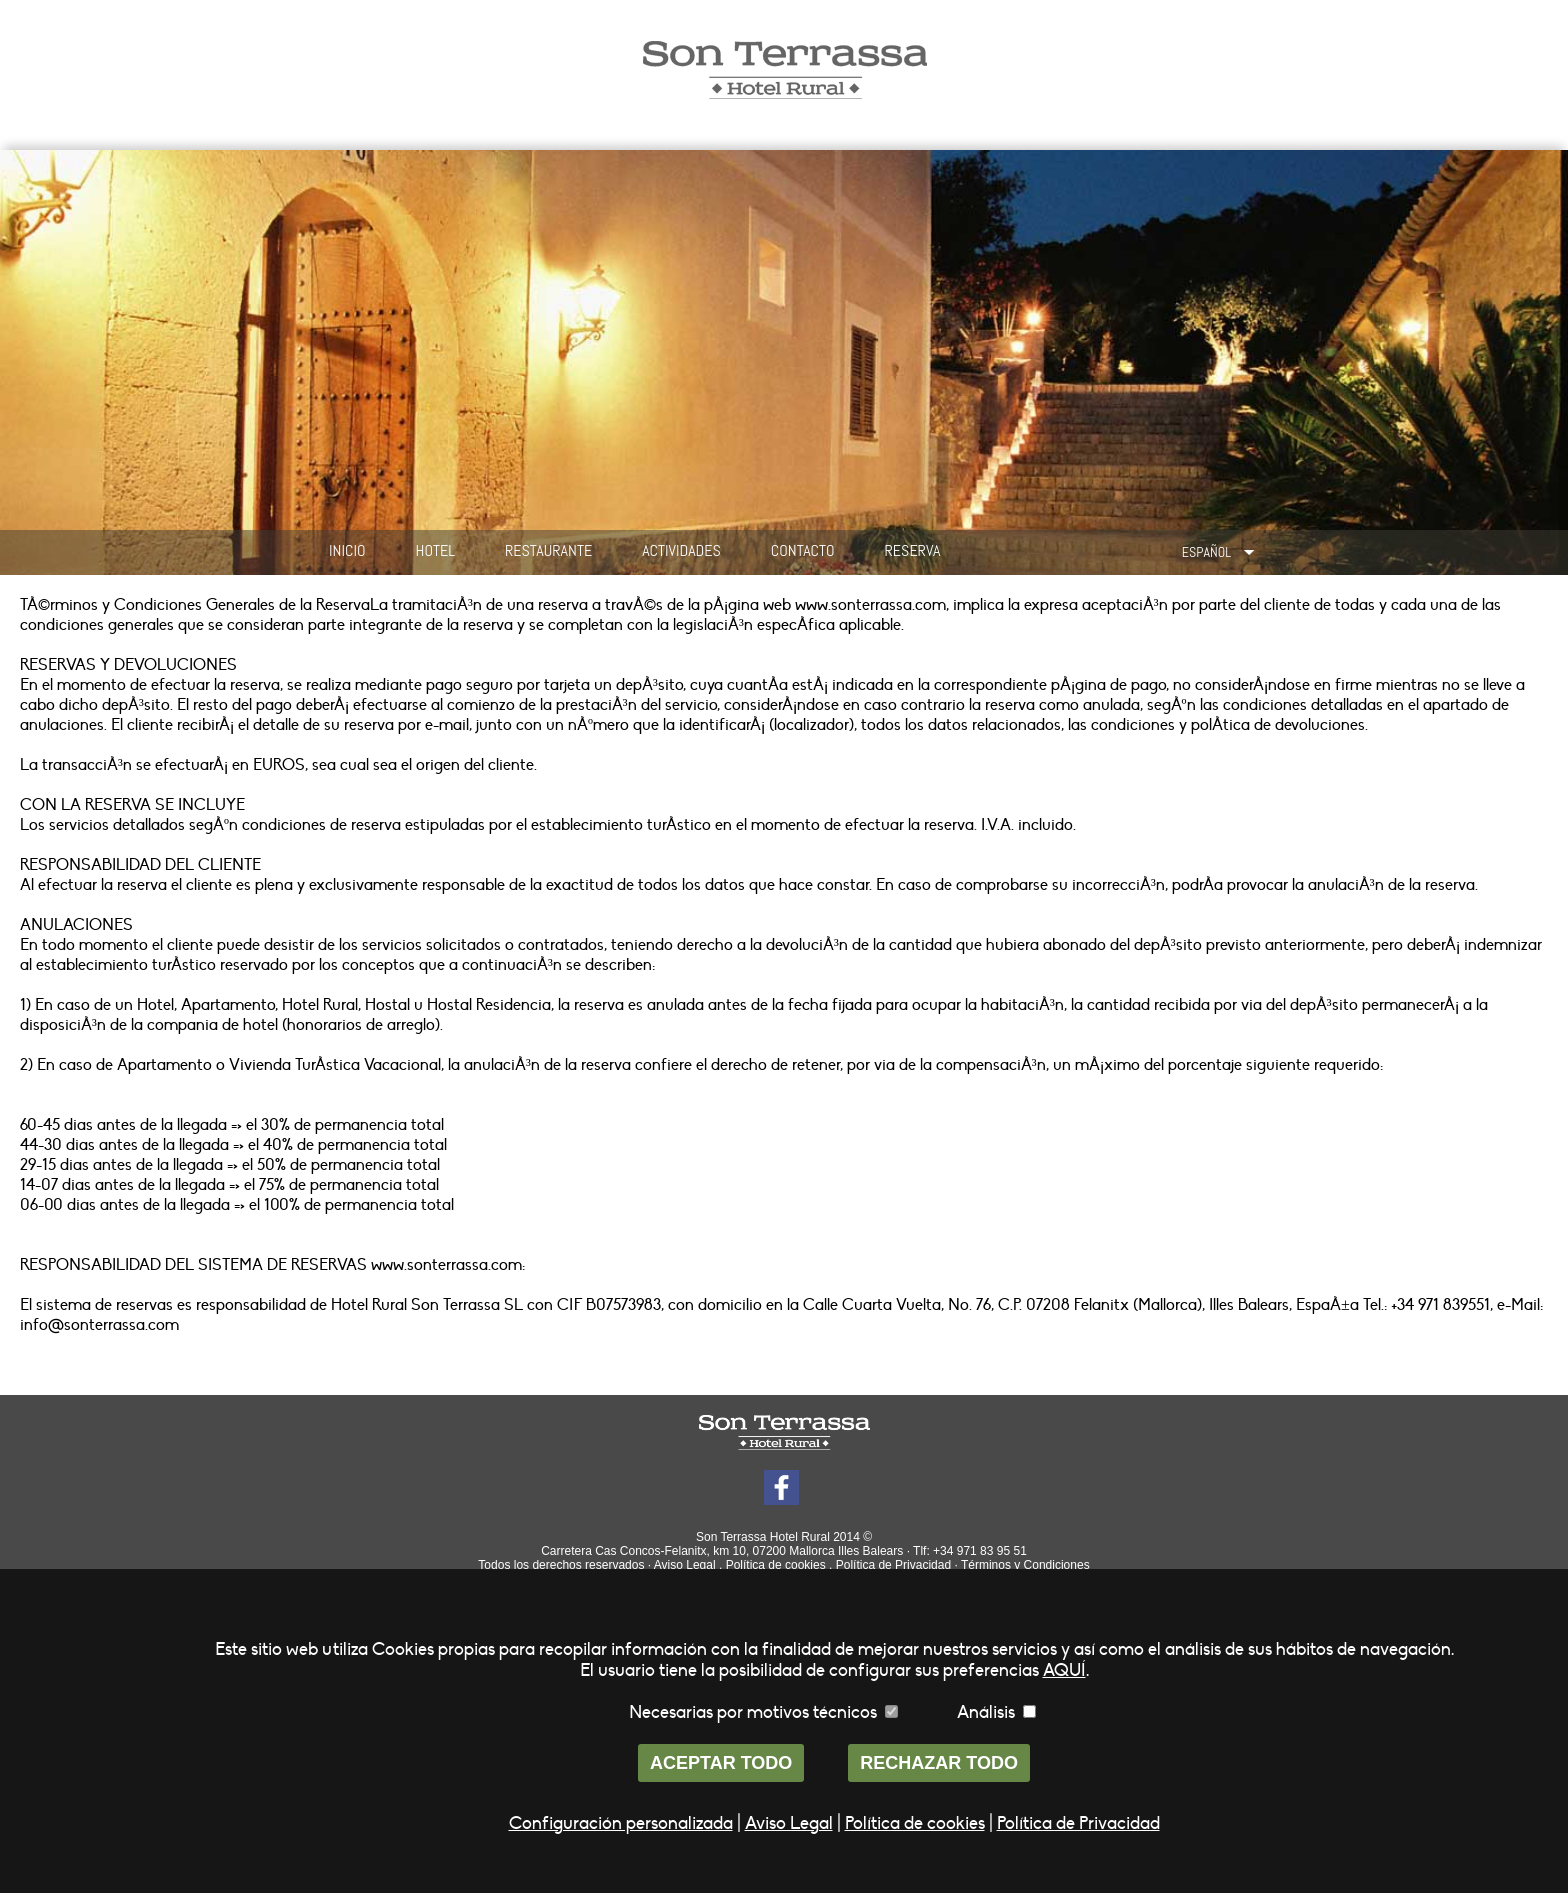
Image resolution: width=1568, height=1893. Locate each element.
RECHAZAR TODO (939, 1763)
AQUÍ (1064, 1670)
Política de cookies (776, 1565)
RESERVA (913, 550)
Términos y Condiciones (1025, 1565)
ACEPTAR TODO (721, 1763)
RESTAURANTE (548, 550)
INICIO (347, 550)
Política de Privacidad (893, 1565)
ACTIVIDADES (681, 550)
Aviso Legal (685, 1565)
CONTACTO (803, 550)
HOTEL (435, 550)
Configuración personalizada (621, 1823)
